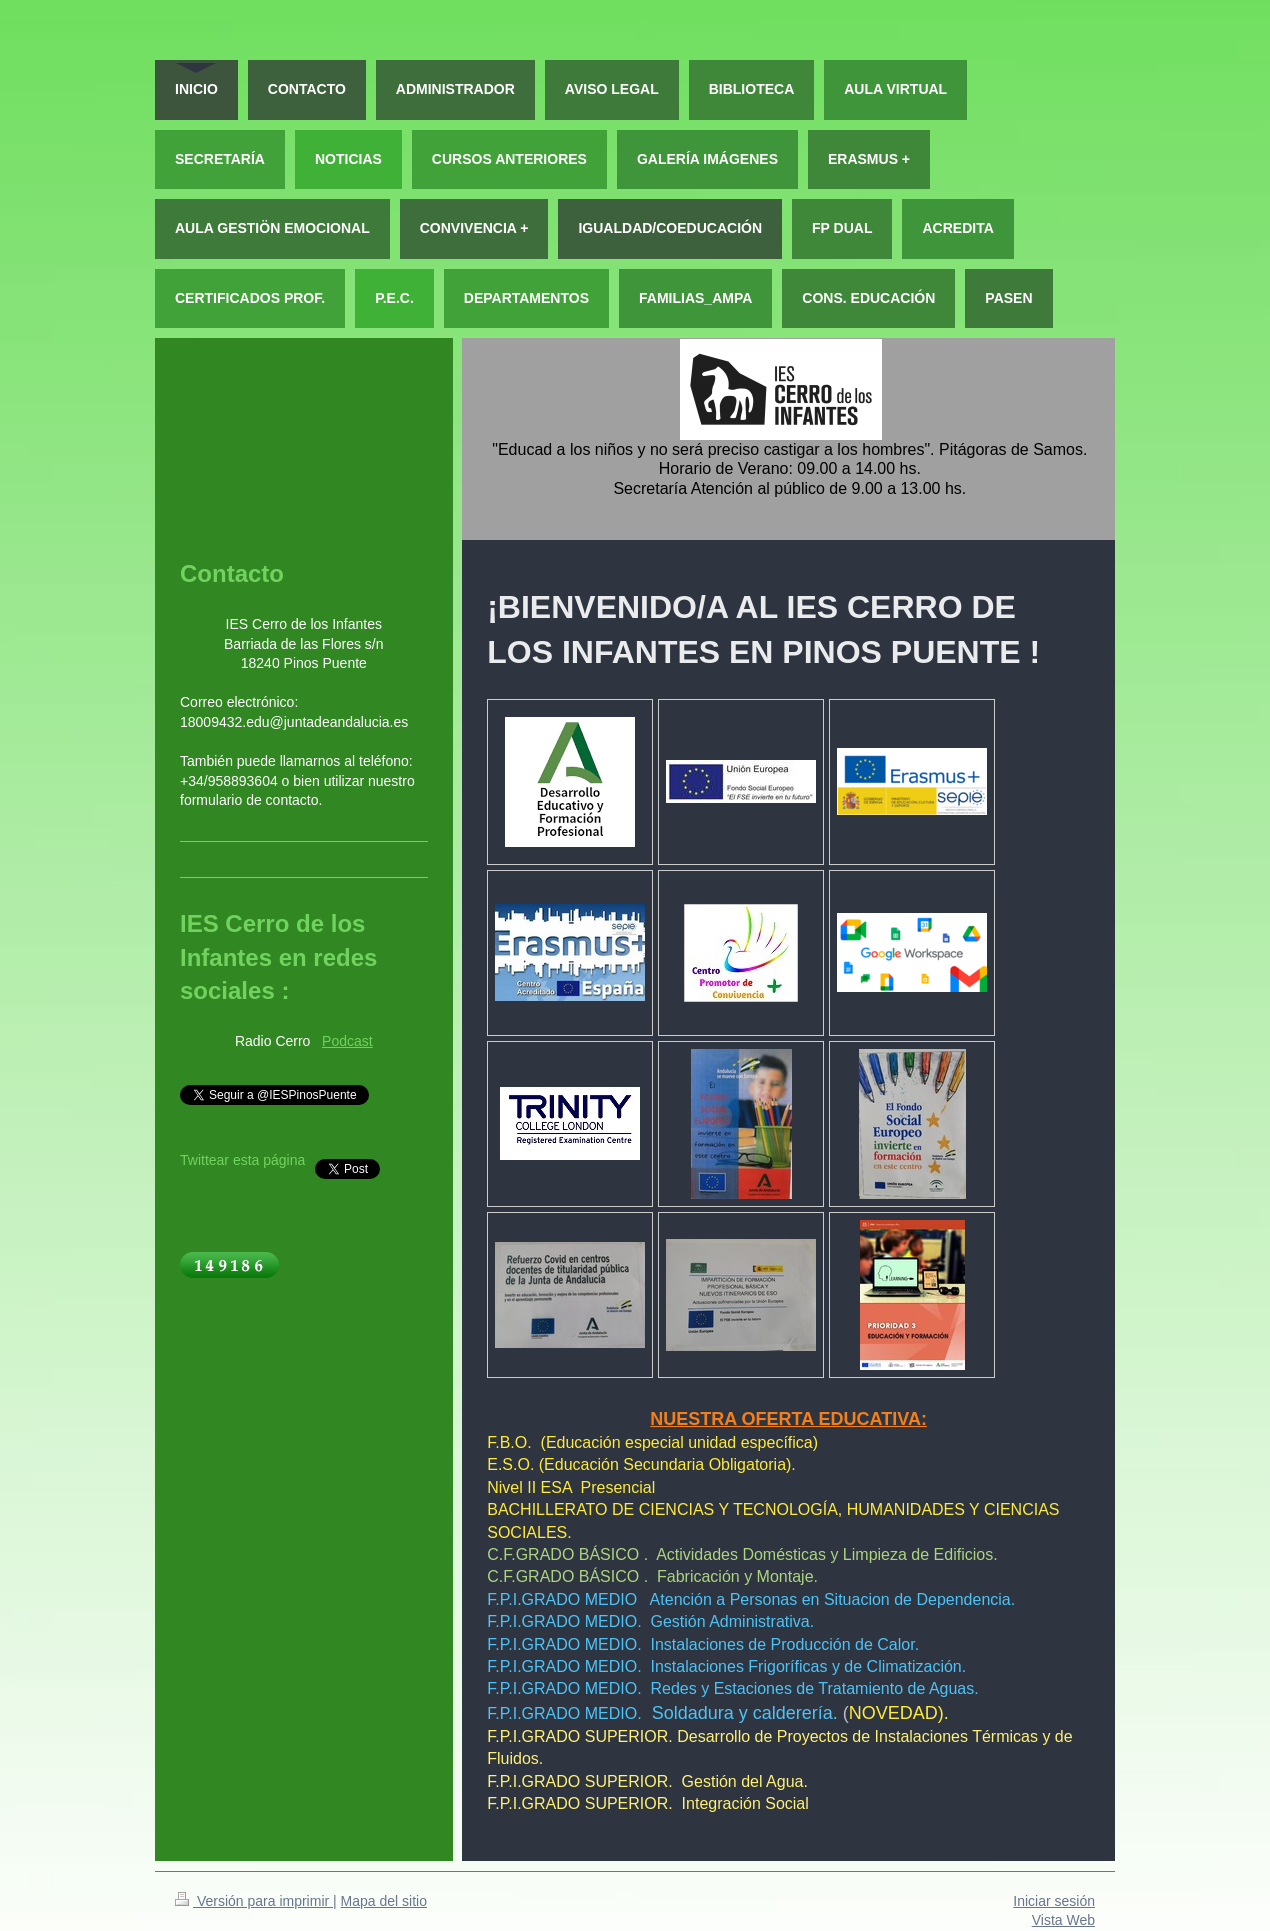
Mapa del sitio (384, 1901)
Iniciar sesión (1054, 1901)
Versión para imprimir (254, 1901)
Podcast (347, 1041)
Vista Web (1063, 1920)
